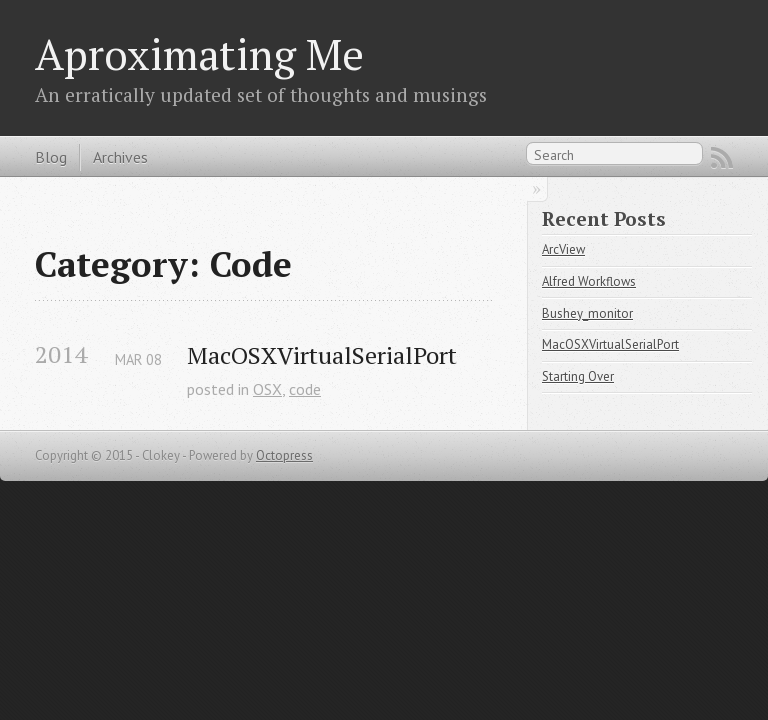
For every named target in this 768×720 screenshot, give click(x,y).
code (305, 389)
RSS (722, 158)
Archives (120, 157)
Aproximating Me (199, 54)
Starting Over (578, 376)
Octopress (284, 455)
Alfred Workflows (589, 281)
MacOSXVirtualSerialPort (322, 355)
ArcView (563, 249)
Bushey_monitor (587, 313)
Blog (51, 157)
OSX (267, 389)
